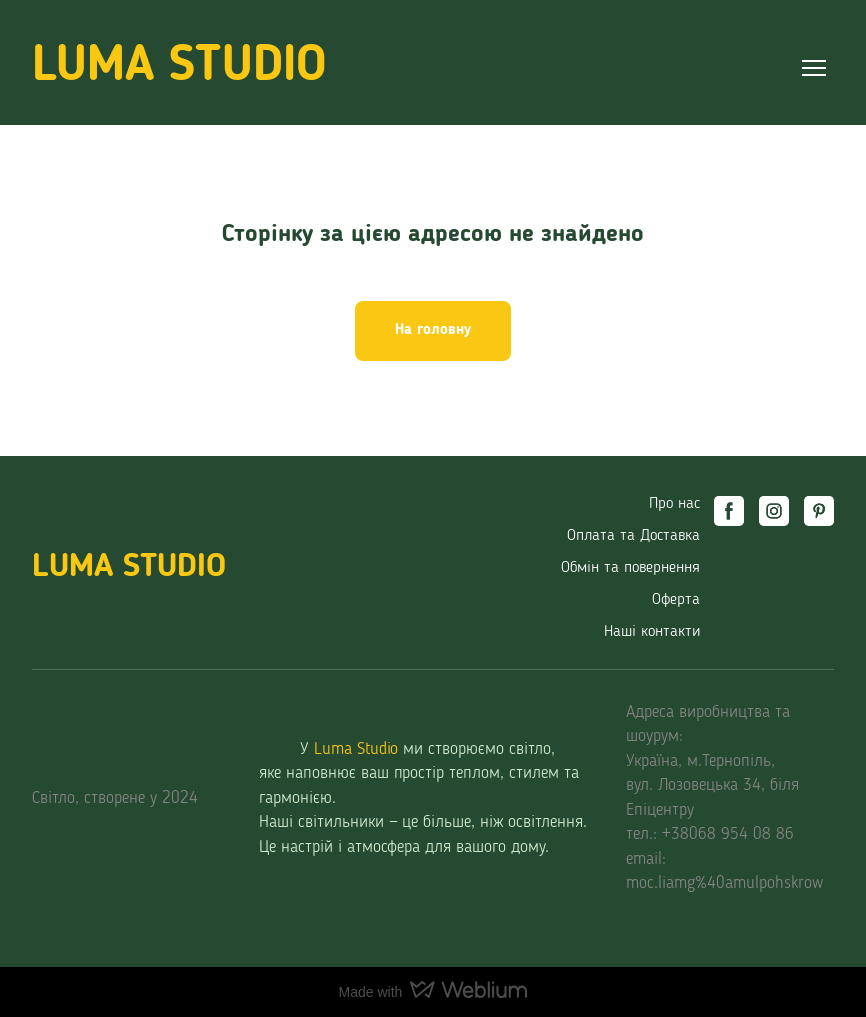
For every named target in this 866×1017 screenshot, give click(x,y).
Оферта (676, 600)
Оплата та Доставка (633, 536)
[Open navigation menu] (814, 68)
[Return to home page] (179, 67)
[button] (433, 331)
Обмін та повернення (630, 568)
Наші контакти (652, 632)
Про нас (674, 504)
